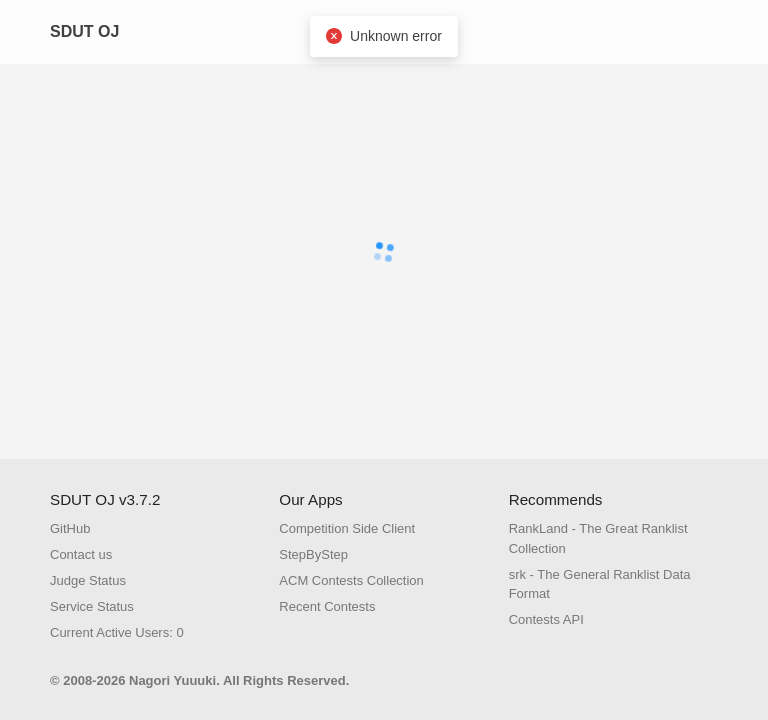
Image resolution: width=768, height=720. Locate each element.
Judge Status (88, 580)
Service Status (92, 606)
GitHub (70, 528)
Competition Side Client (347, 528)
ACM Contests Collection (351, 580)
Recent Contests (327, 606)
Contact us (81, 554)
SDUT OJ (84, 31)
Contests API (546, 619)
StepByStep (313, 554)
